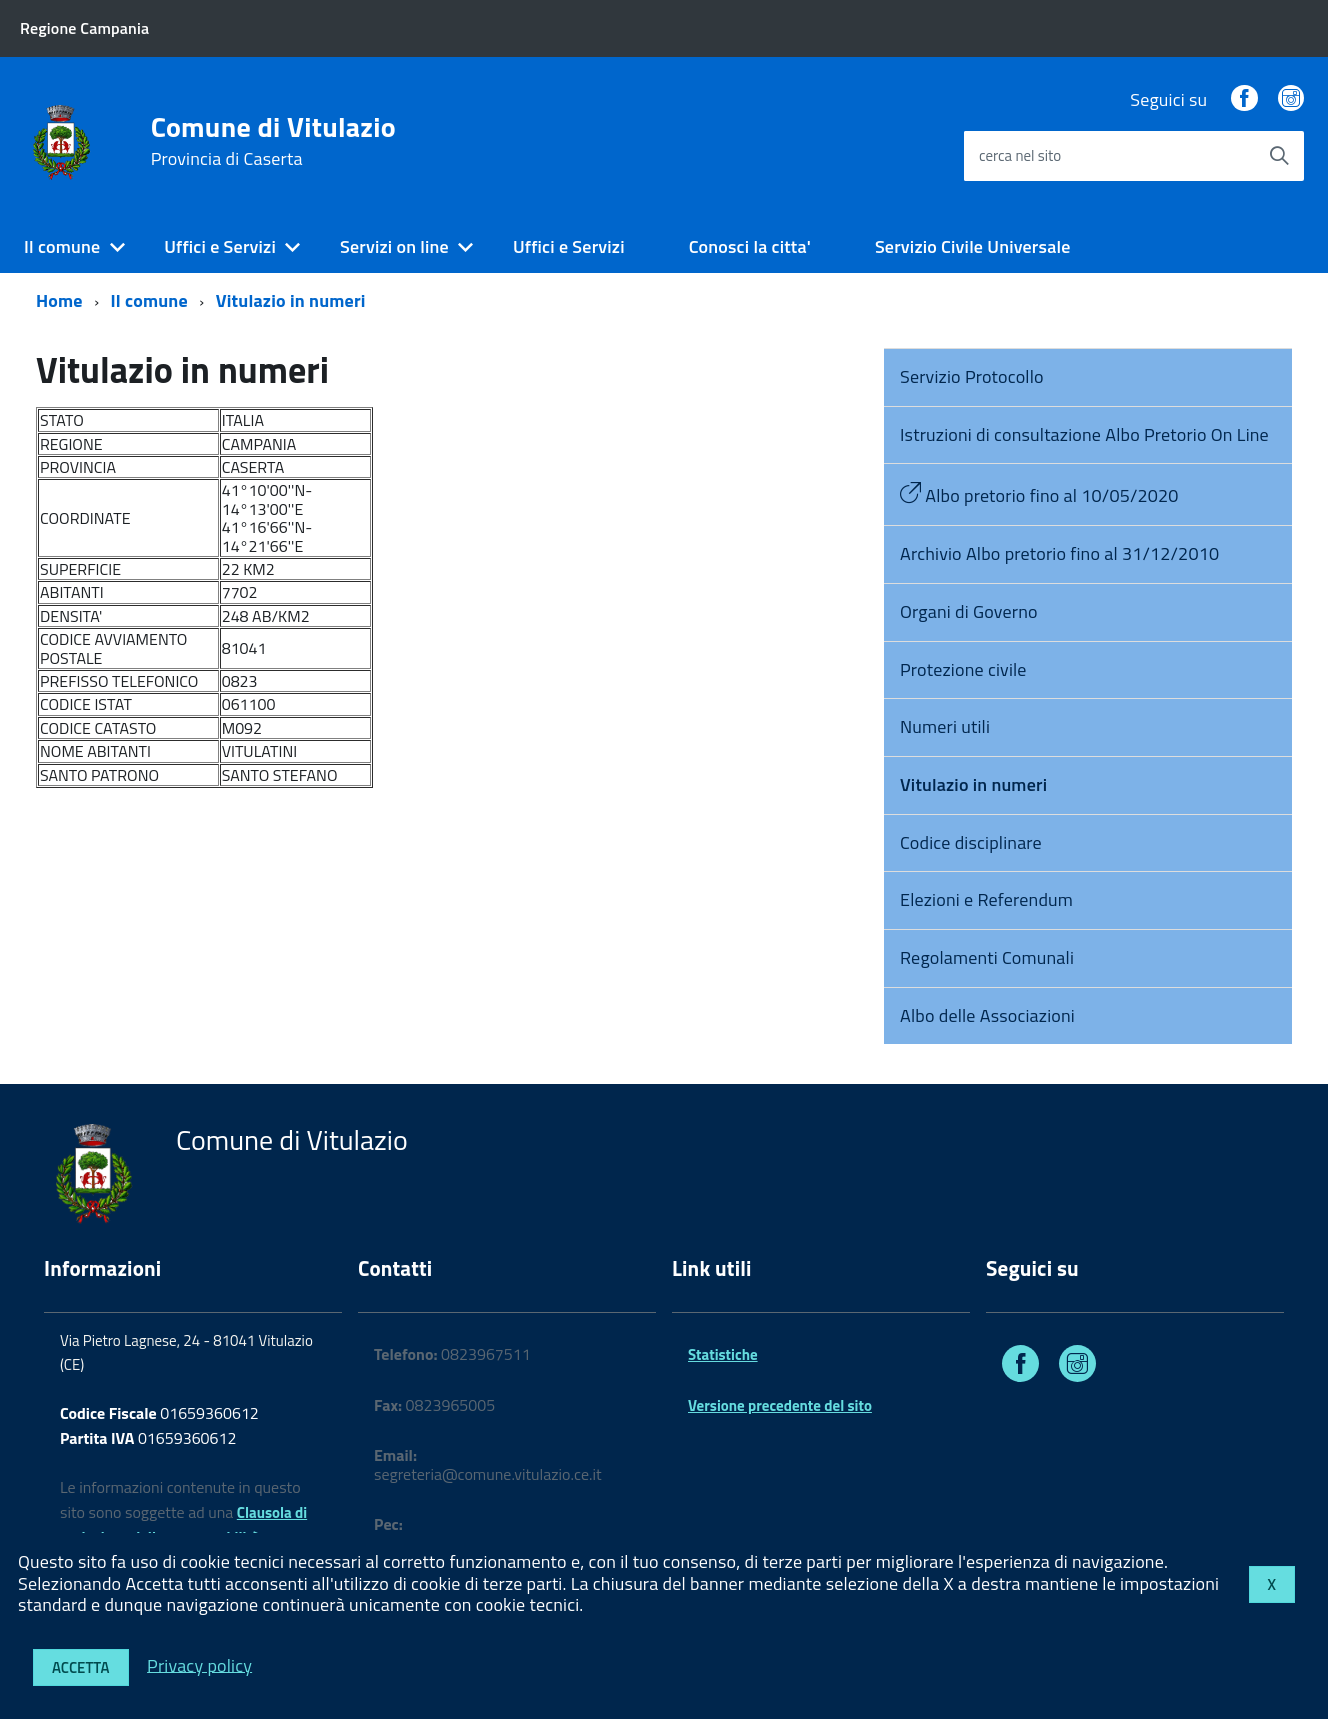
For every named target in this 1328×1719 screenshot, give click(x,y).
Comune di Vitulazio (273, 141)
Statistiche (723, 1354)
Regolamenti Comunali (987, 957)
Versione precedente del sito (780, 1405)
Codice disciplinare (971, 842)
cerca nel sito (1020, 155)
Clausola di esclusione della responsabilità (183, 1525)
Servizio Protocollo (972, 376)
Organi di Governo (969, 611)
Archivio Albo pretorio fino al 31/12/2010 (1059, 553)
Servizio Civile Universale (973, 246)
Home (59, 300)
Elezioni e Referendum (986, 899)
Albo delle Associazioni (987, 1015)
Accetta (81, 1667)
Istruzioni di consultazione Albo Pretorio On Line (1084, 434)
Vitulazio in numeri (291, 300)
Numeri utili (945, 726)
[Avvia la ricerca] (1279, 156)
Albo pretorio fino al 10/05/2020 (1039, 495)
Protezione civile (963, 669)
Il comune (62, 246)
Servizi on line (394, 246)
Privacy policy (199, 1664)
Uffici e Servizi (220, 246)
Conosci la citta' (750, 246)
